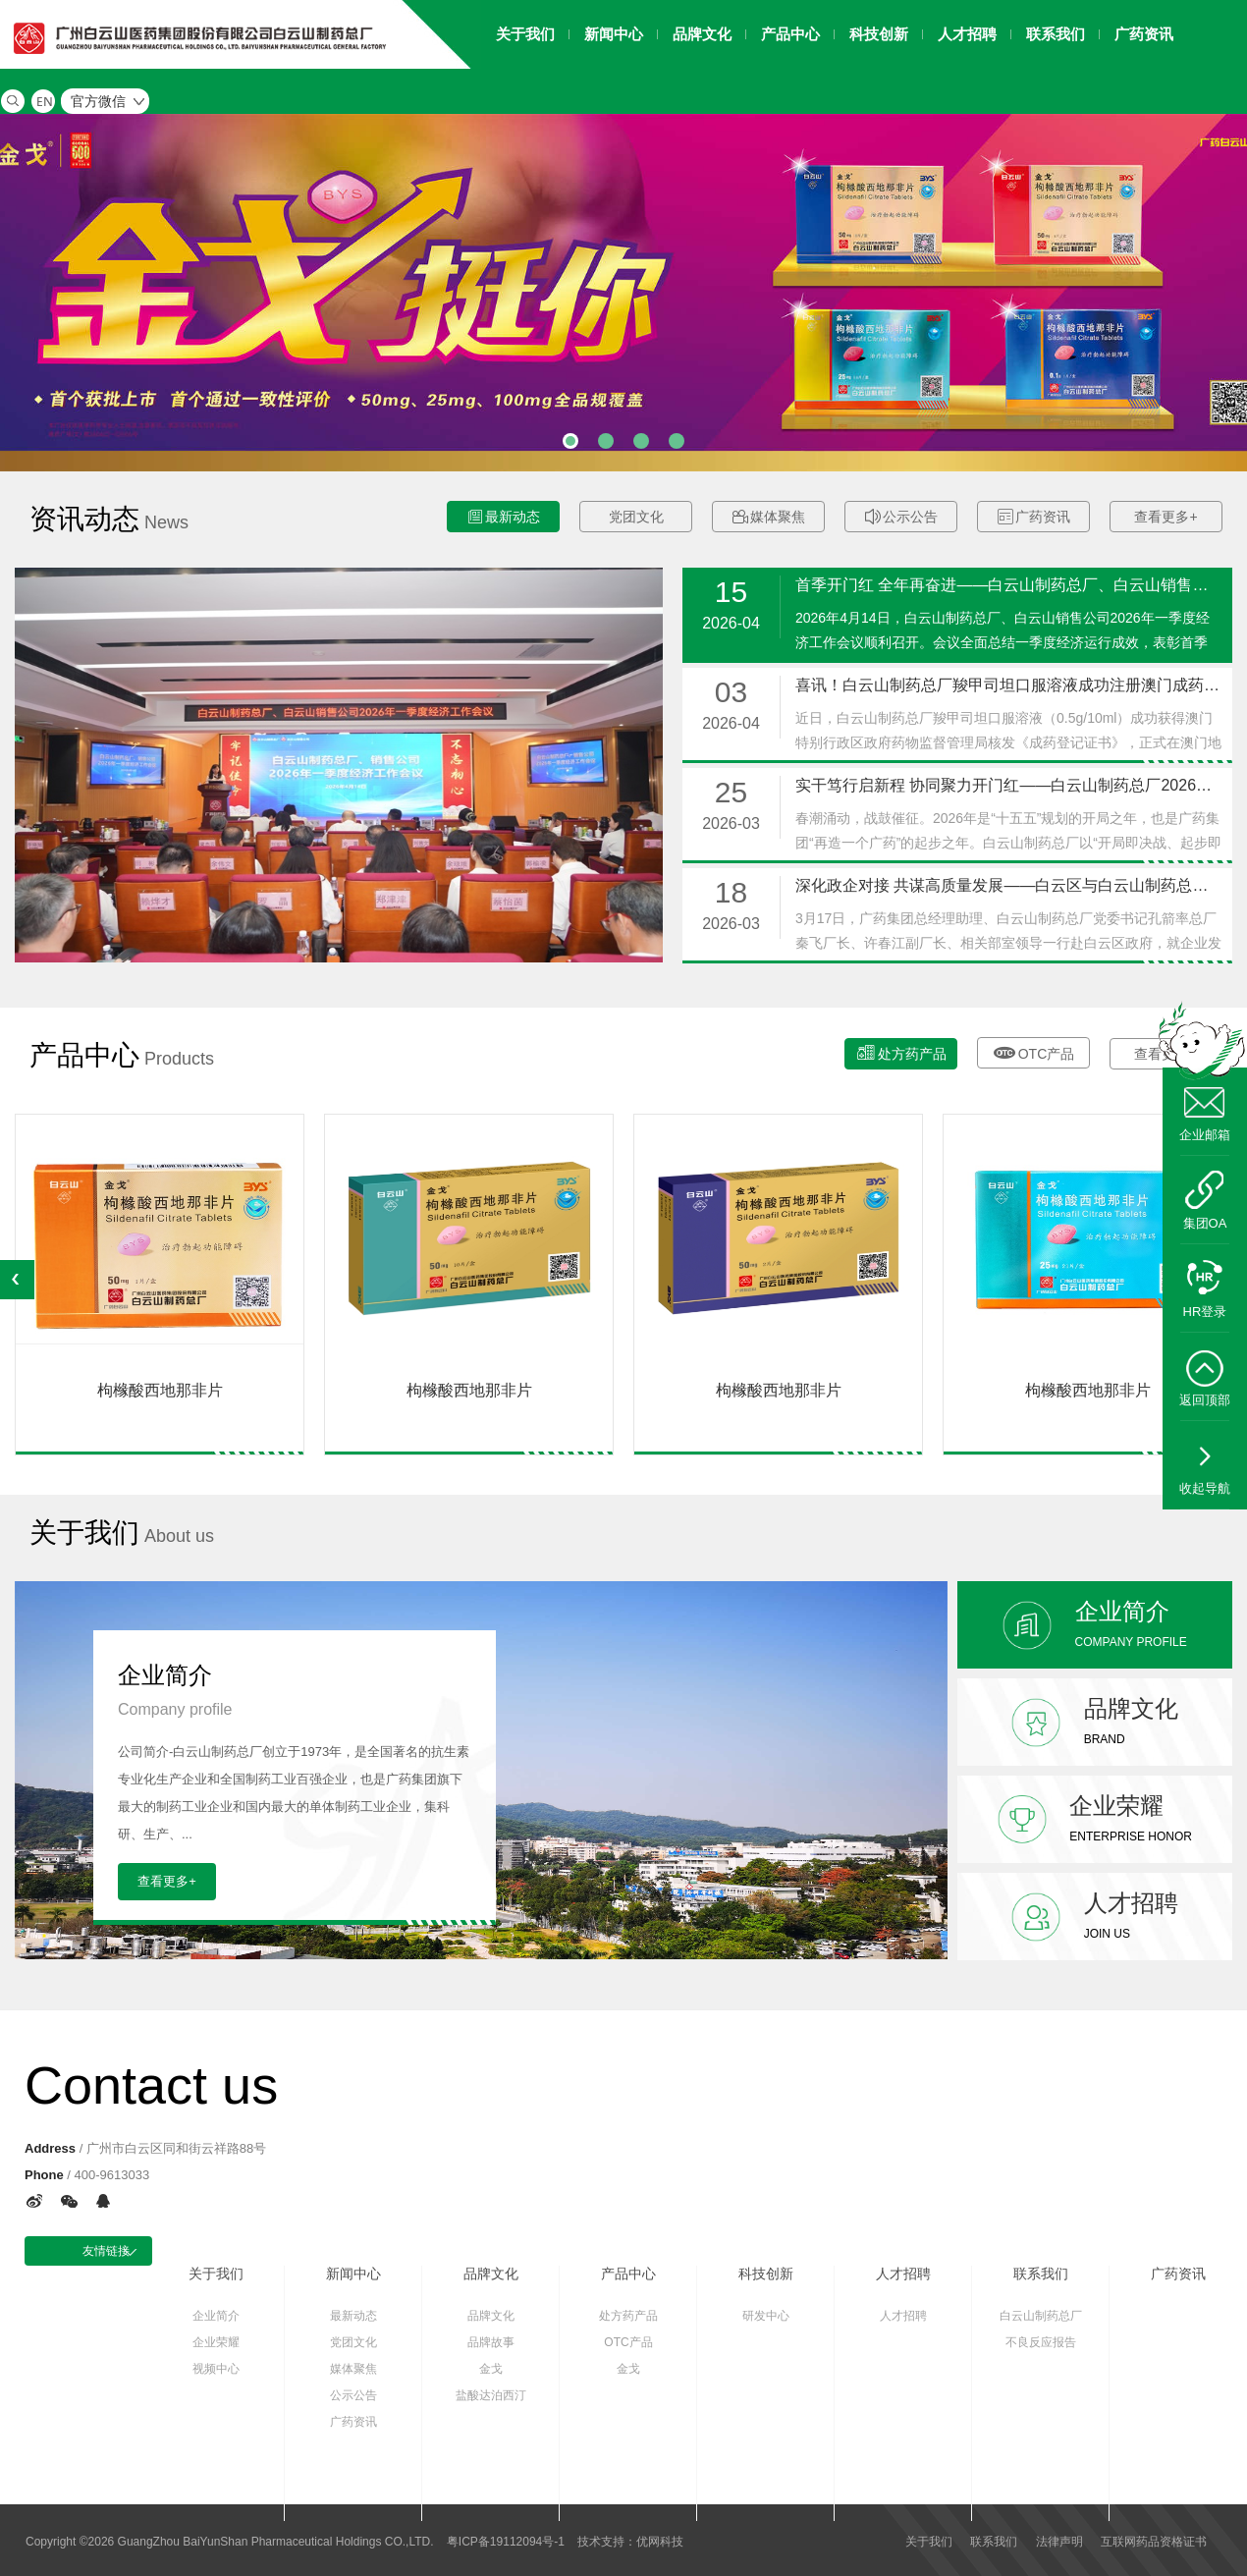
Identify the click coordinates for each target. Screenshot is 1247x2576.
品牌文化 (490, 2273)
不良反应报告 (1040, 2342)
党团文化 (636, 516)
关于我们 (216, 2273)
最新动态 (503, 517)
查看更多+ (1165, 516)
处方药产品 (901, 1052)
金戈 (491, 2369)
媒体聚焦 (768, 517)
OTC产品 (1034, 1051)
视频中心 (216, 2369)
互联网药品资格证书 (1154, 2542)
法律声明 (1059, 2542)
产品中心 (628, 2273)
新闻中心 (353, 2273)
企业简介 (216, 2316)
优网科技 (659, 2542)
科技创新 (765, 2273)
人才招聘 (903, 2273)
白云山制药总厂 (1041, 2316)
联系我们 (1040, 2273)
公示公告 (901, 517)
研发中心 (765, 2316)
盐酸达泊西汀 (491, 2395)
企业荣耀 (216, 2342)
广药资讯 (1034, 517)
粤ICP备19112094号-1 (506, 2542)
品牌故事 (491, 2342)
